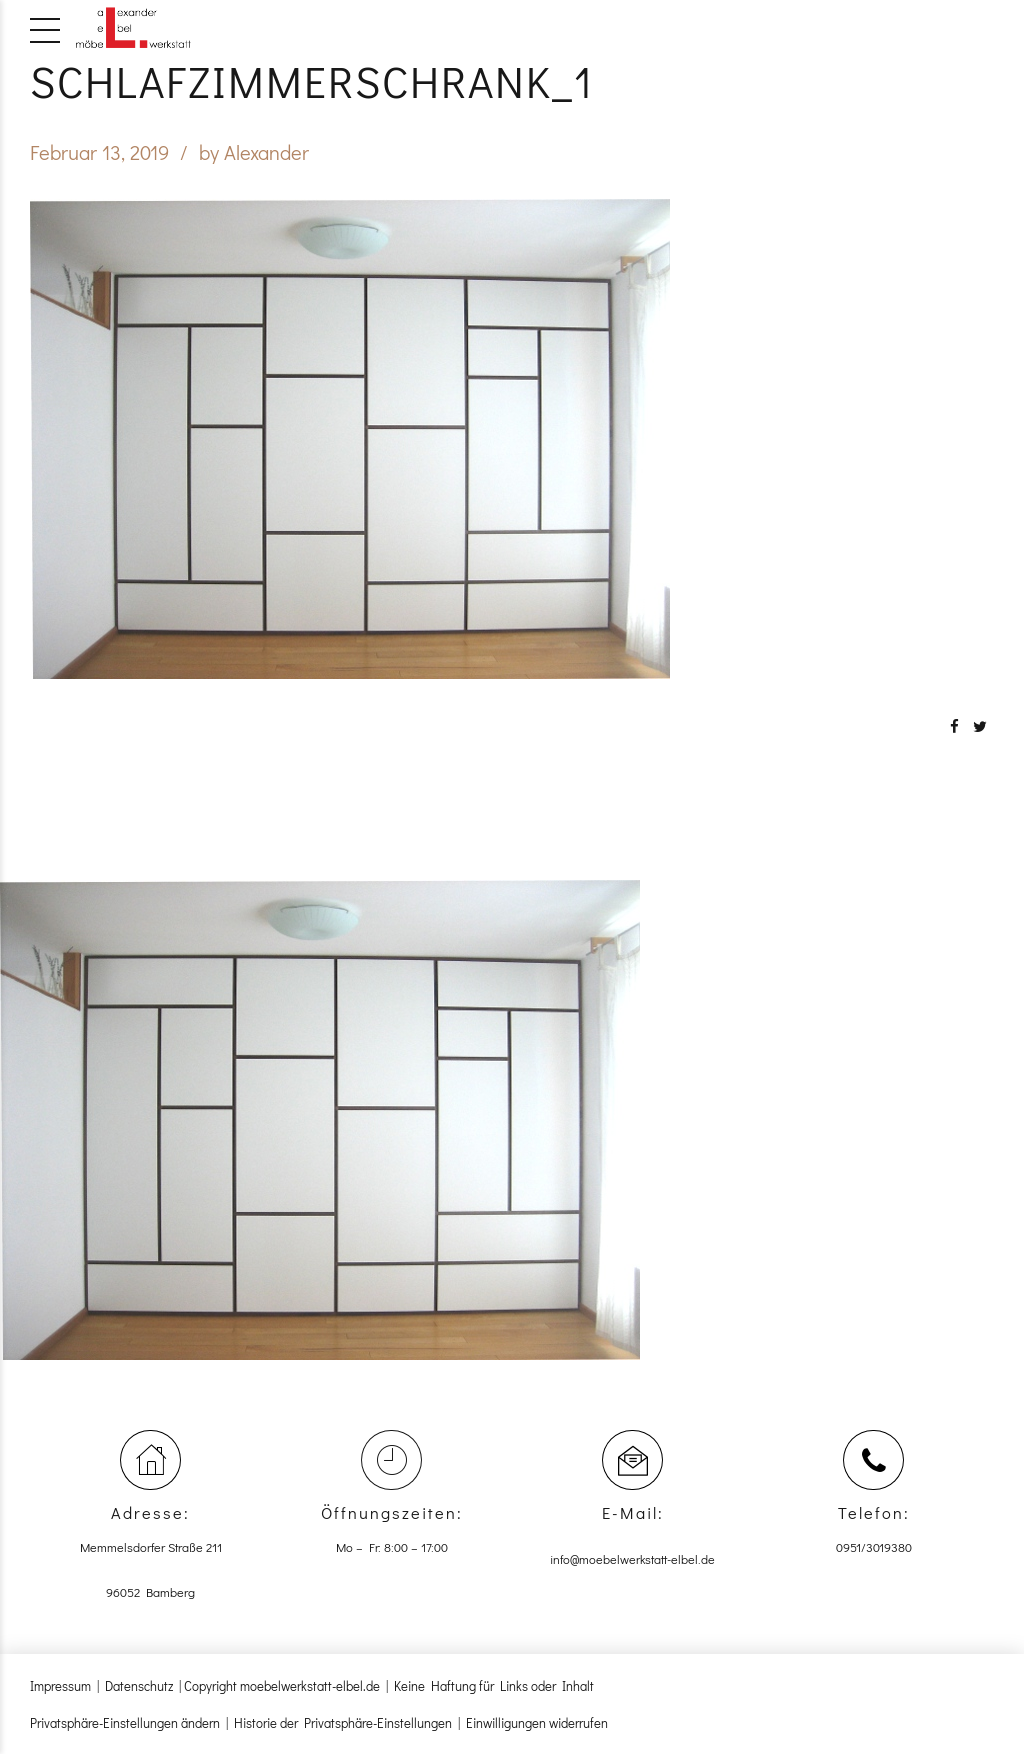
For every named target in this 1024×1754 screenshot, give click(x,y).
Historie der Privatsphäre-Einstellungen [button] (343, 1722)
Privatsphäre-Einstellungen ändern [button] (125, 1722)
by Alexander (254, 152)
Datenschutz (139, 1685)
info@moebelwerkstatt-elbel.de (632, 1559)
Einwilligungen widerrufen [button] (537, 1722)
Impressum (60, 1685)
